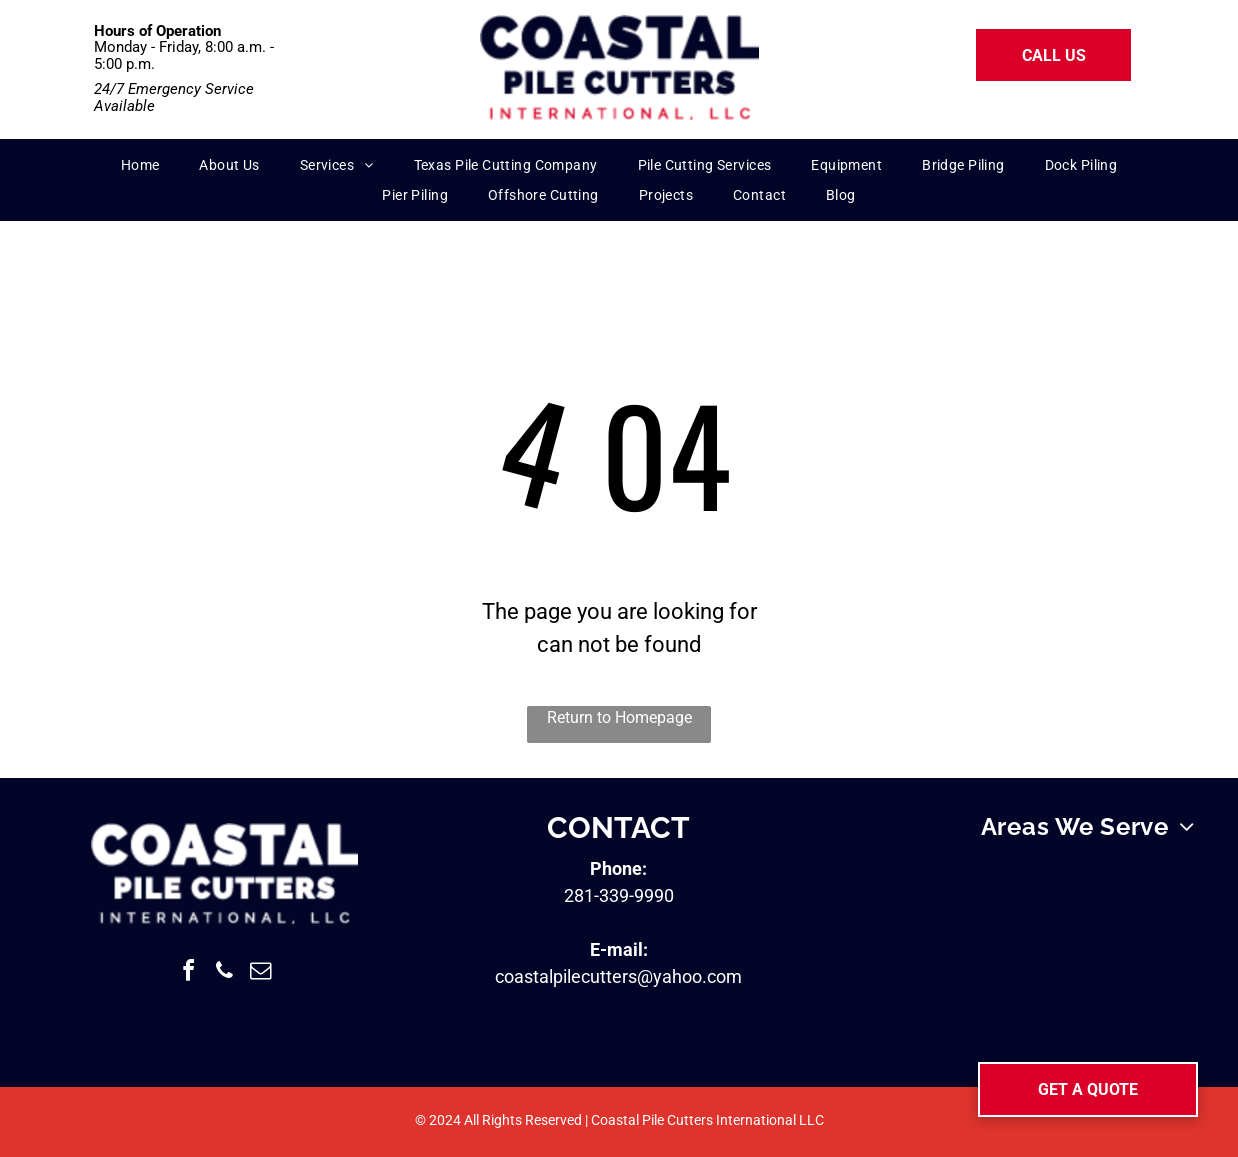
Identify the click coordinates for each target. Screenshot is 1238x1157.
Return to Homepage (619, 717)
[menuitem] (140, 165)
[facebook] (188, 973)
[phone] (224, 973)
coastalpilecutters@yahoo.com (618, 976)
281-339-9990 (619, 895)
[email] (260, 973)
